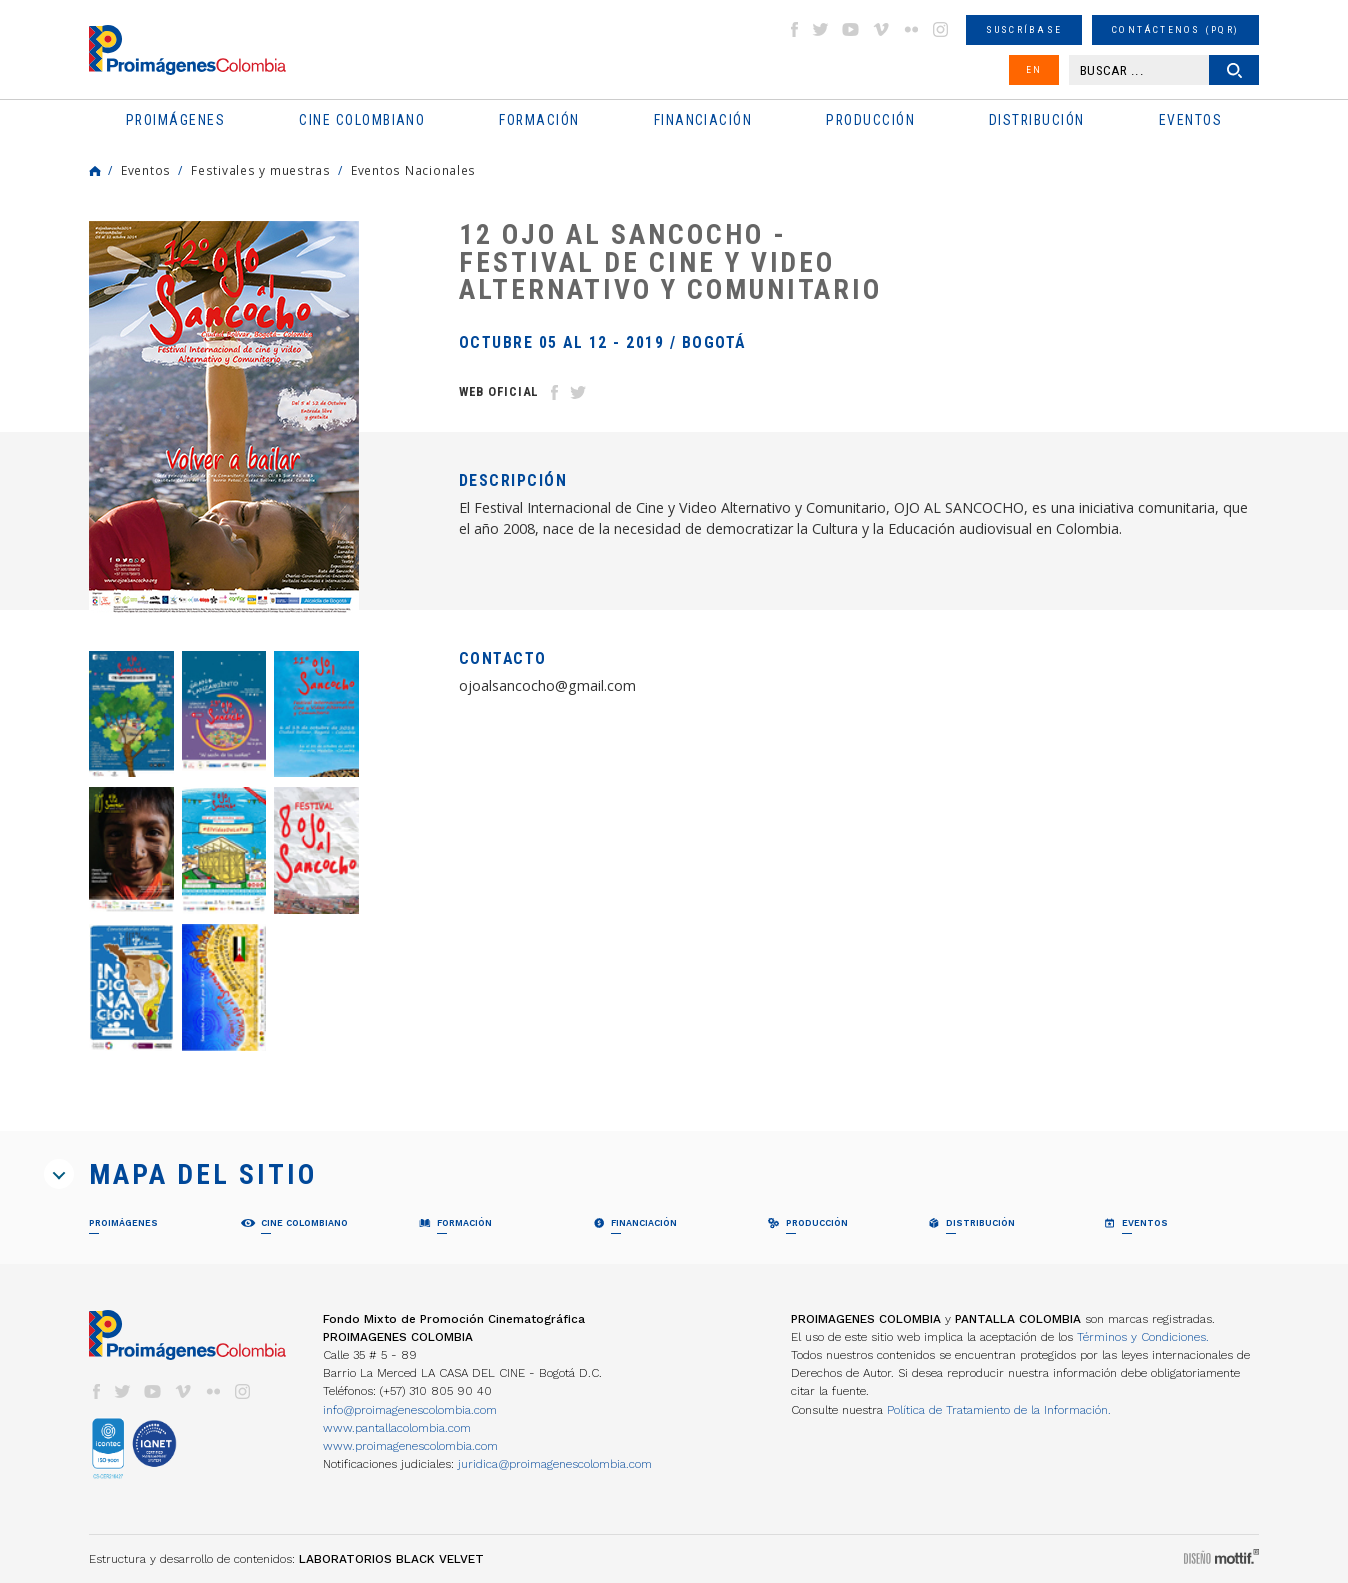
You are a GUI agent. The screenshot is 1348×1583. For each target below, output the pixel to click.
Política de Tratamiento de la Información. (999, 1410)
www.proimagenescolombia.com (410, 1446)
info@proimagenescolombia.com (410, 1410)
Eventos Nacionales (413, 170)
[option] (224, 421)
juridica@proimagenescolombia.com (555, 1464)
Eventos (146, 170)
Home (95, 171)
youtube (851, 29)
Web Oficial (499, 391)
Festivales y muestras (261, 170)
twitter (821, 29)
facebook (794, 29)
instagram (941, 29)
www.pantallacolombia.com (397, 1428)
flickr (911, 29)
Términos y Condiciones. (1143, 1337)
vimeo (881, 29)
